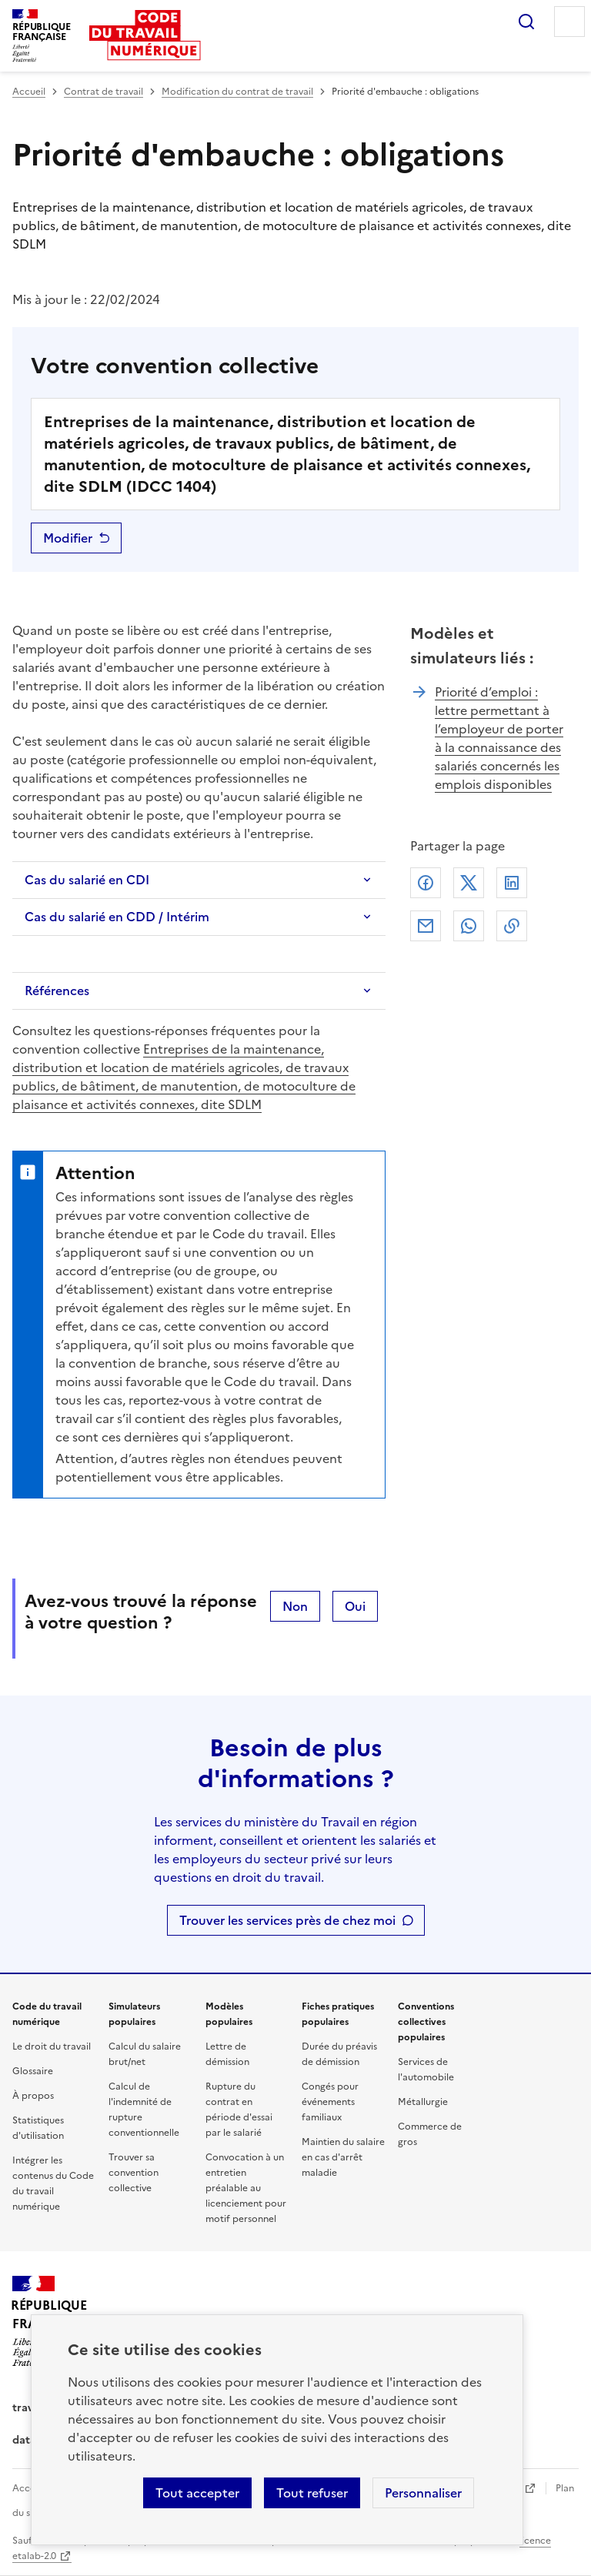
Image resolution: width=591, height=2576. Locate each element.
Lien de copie (511, 925)
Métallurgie (423, 2102)
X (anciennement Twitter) (468, 882)
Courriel (425, 925)
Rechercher (526, 21)
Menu (569, 21)
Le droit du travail (51, 2046)
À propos (33, 2096)
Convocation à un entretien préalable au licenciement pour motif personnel (245, 2188)
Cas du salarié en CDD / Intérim (117, 916)
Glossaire (32, 2071)
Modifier (67, 538)
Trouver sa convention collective (134, 2172)
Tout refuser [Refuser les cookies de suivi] (312, 2493)
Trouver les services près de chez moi (287, 1920)
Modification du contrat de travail (237, 92)
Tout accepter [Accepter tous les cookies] (197, 2493)
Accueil (28, 92)
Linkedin (511, 882)
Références (57, 990)
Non (295, 1606)
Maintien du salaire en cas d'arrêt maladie (343, 2157)
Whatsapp (468, 925)
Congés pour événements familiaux (330, 2102)
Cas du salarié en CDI (87, 879)
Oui (355, 1606)
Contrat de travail (103, 92)
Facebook (425, 882)
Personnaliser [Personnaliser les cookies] (423, 2493)
